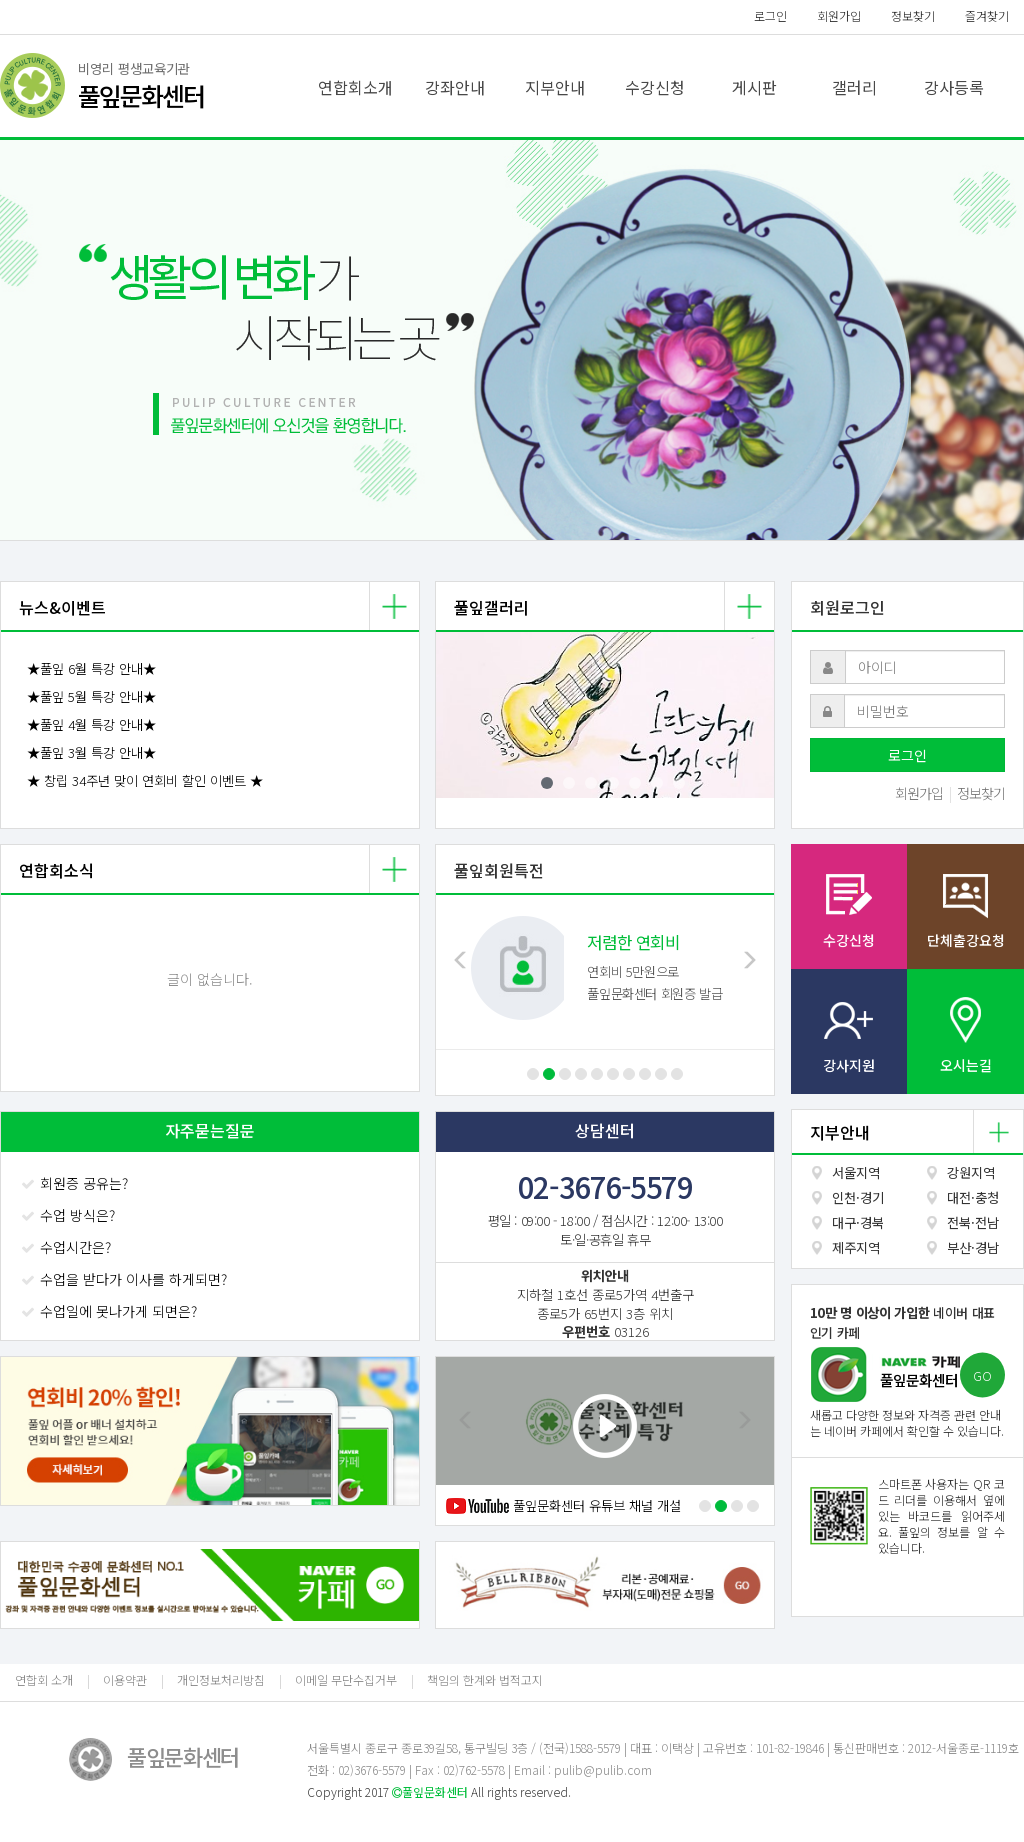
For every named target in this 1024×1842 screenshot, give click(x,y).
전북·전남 (973, 1222)
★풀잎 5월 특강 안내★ (91, 696)
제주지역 (856, 1247)
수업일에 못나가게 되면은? (111, 1311)
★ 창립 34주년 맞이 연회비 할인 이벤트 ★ (145, 780)
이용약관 (125, 1679)
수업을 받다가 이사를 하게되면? (126, 1279)
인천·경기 (858, 1197)
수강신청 (655, 87)
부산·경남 (973, 1247)
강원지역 (971, 1172)
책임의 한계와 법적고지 (485, 1679)
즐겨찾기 (987, 15)
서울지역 (856, 1172)
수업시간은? (68, 1247)
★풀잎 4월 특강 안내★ (91, 724)
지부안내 (555, 87)
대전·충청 (973, 1197)
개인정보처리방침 (221, 1679)
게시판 (754, 87)
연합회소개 (355, 87)
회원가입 (839, 15)
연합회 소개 (44, 1679)
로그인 (770, 15)
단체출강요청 (966, 940)
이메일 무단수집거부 (346, 1679)
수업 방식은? (70, 1215)
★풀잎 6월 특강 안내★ (91, 668)
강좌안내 (455, 87)
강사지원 (849, 1065)
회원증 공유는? (76, 1183)
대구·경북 (858, 1222)
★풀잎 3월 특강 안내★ (91, 752)
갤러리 (854, 87)
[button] (77, 340)
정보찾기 (913, 15)
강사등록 (954, 87)
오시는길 (966, 1065)
